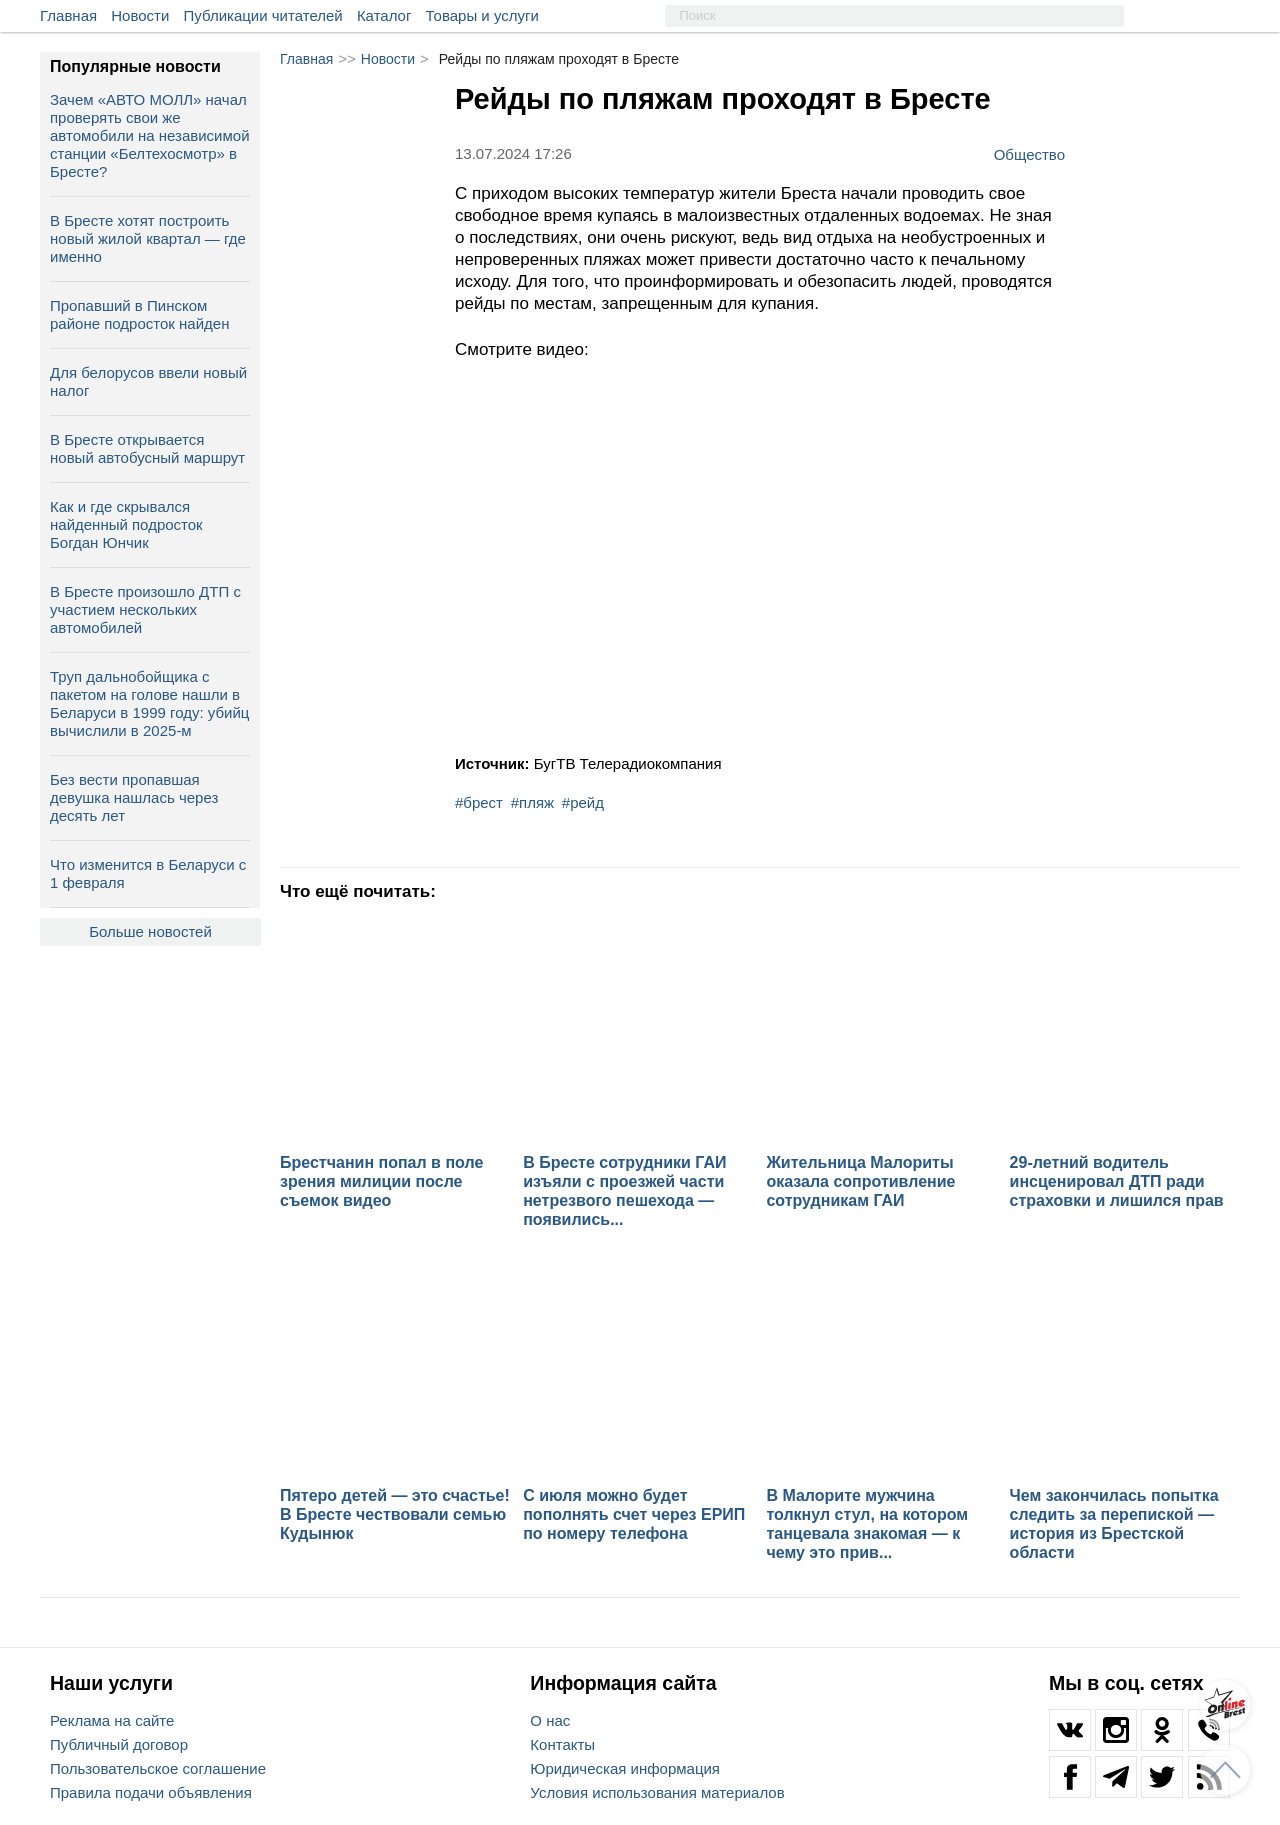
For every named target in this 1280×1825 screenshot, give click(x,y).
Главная (68, 15)
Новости (140, 15)
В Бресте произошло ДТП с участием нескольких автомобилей (145, 609)
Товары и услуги (482, 15)
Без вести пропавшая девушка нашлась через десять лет (134, 797)
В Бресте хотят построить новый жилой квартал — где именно (148, 238)
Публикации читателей (263, 15)
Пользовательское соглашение (158, 1768)
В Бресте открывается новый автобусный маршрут (147, 448)
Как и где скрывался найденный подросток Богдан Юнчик (126, 524)
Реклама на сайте (112, 1720)
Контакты (562, 1744)
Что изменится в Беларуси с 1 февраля (148, 873)
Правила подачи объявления (151, 1792)
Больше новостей (150, 931)
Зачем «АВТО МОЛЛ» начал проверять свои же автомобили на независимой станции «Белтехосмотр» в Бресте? (150, 135)
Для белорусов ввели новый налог (148, 381)
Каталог (384, 15)
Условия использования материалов (657, 1792)
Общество (1029, 154)
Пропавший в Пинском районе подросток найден (139, 314)
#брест (479, 802)
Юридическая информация (625, 1768)
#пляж (532, 802)
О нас (550, 1720)
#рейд (583, 802)
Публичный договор (119, 1744)
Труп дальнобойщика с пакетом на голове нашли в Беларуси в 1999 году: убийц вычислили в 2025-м (149, 703)
